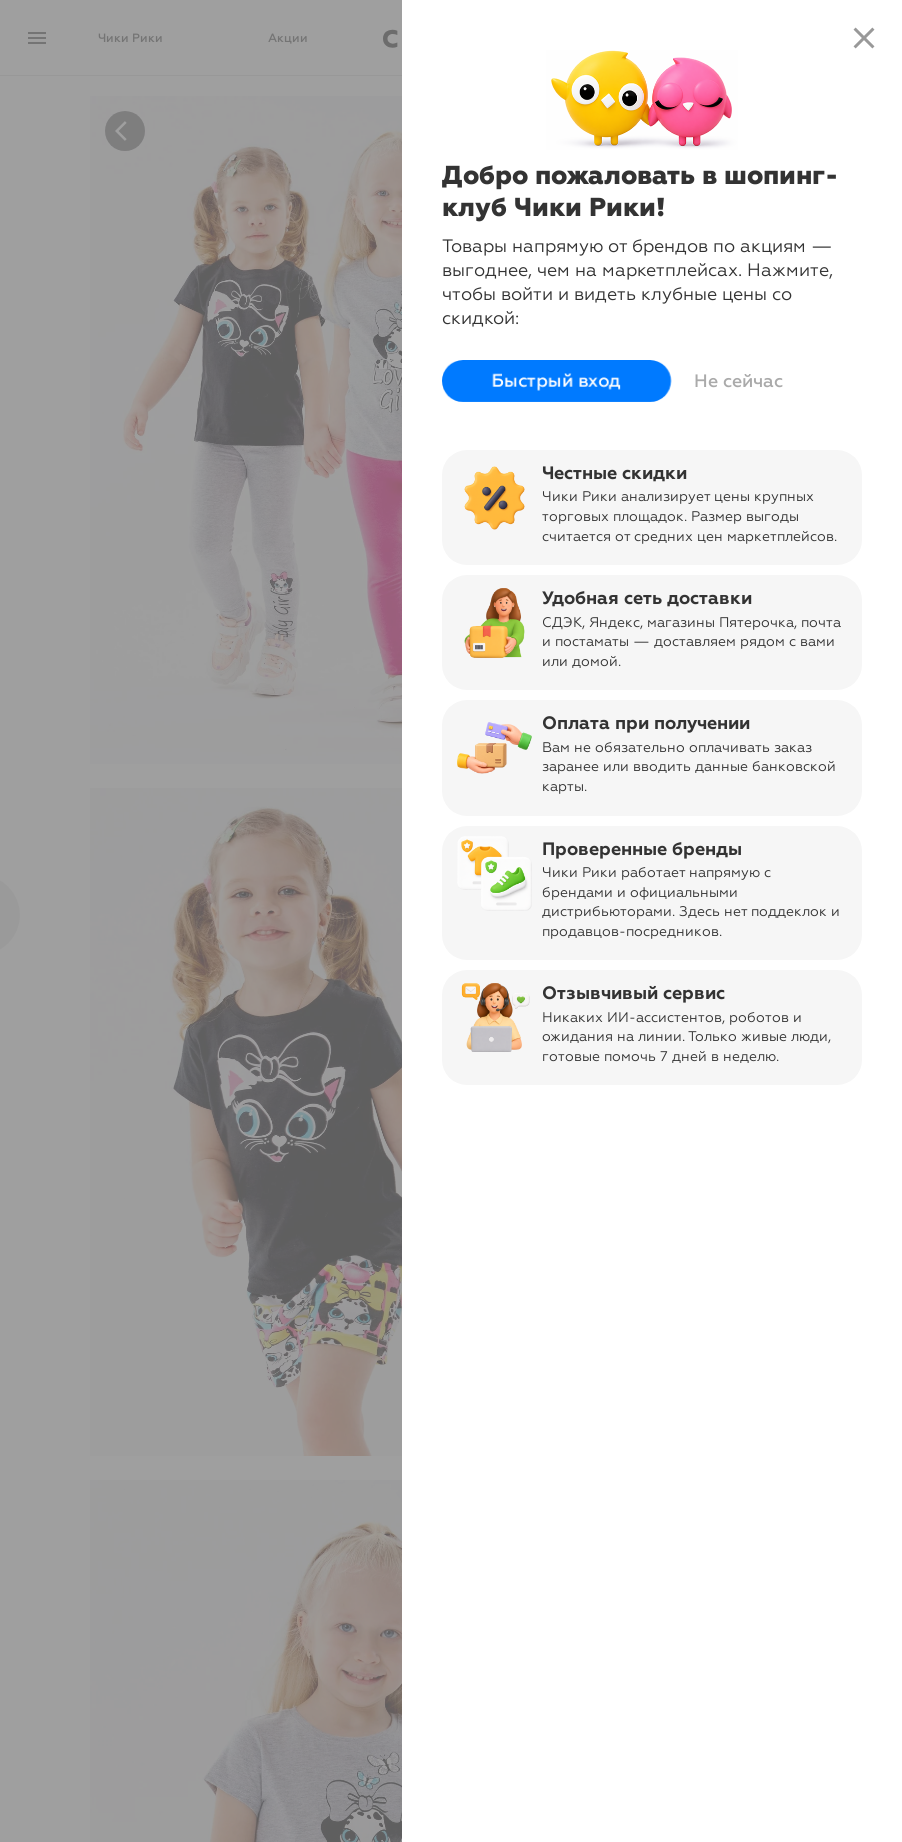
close (864, 38)
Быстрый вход (556, 381)
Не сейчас (738, 381)
